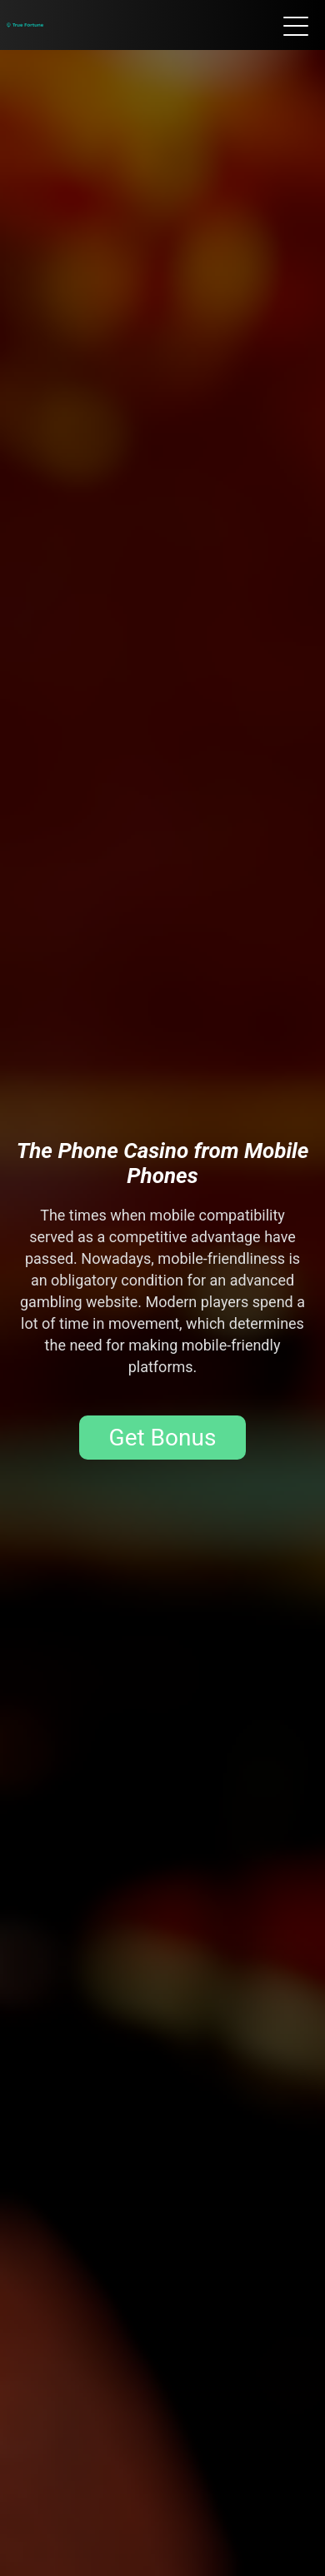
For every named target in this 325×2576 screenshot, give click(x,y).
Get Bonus (163, 1437)
